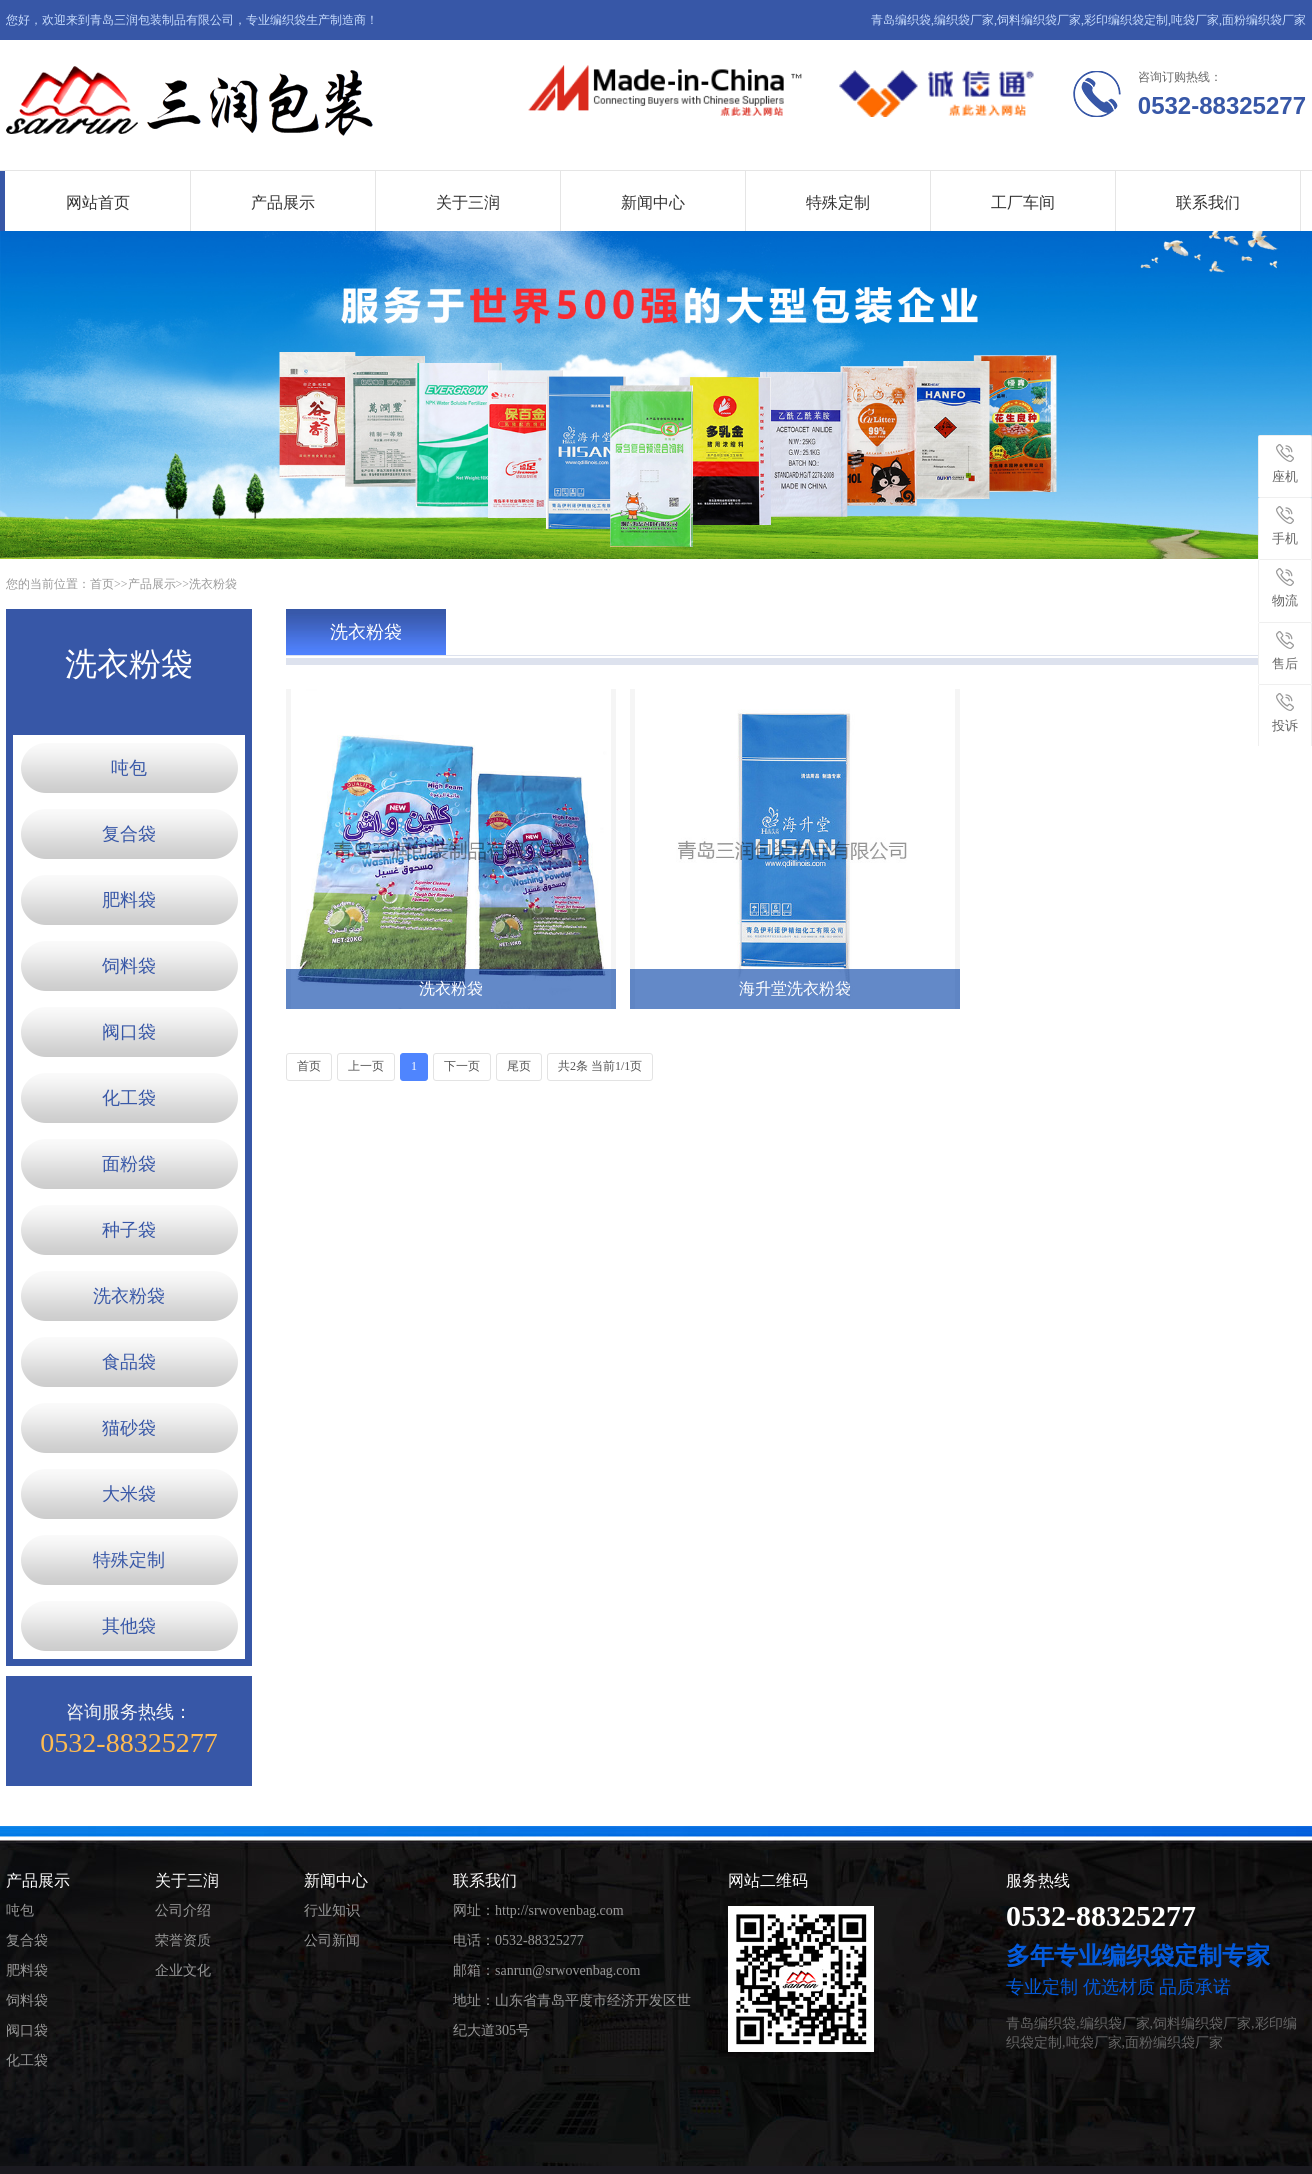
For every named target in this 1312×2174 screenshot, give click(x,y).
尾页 (519, 1066)
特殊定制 (838, 202)
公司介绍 (183, 1910)
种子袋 (129, 1230)
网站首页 (98, 202)
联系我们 (1208, 202)
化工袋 (129, 1098)
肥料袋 (129, 900)
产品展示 (283, 202)
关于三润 (468, 202)
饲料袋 (129, 966)
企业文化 (183, 1970)
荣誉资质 (183, 1940)
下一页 (462, 1066)
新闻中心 (653, 202)
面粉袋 (129, 1164)
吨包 (129, 768)
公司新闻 (332, 1940)
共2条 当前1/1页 (600, 1066)
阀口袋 (129, 1032)
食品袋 (129, 1362)
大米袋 (129, 1494)
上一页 (366, 1066)
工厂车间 (1023, 202)
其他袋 (129, 1626)
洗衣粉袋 (213, 584)
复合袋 (129, 834)
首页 (102, 584)
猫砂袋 (129, 1428)
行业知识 (332, 1910)
